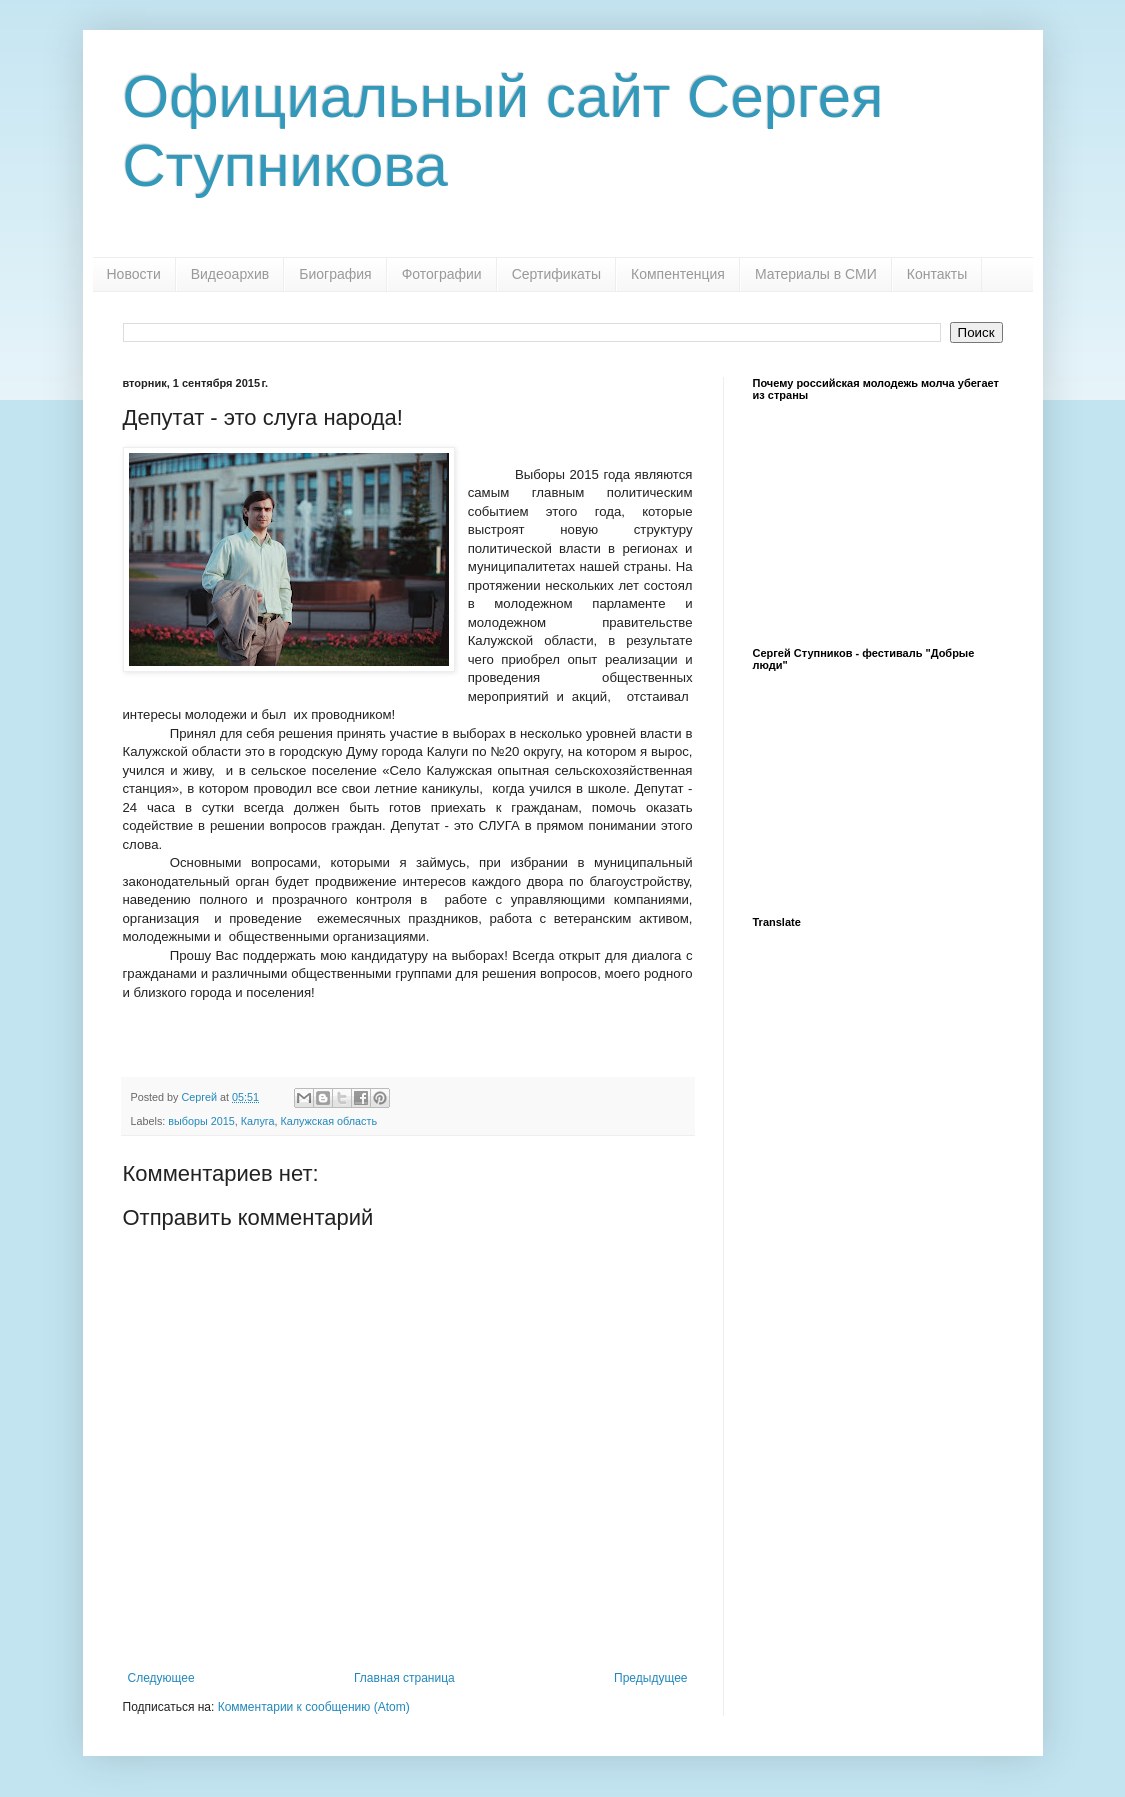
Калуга (258, 1121)
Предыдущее (650, 1678)
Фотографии (442, 274)
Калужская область (329, 1121)
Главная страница (404, 1678)
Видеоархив (230, 274)
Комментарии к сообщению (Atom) (314, 1707)
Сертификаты (556, 274)
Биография (335, 274)
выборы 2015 (201, 1121)
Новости (134, 274)
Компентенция (678, 274)
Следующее (161, 1678)
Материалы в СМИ (816, 274)
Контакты (937, 274)
